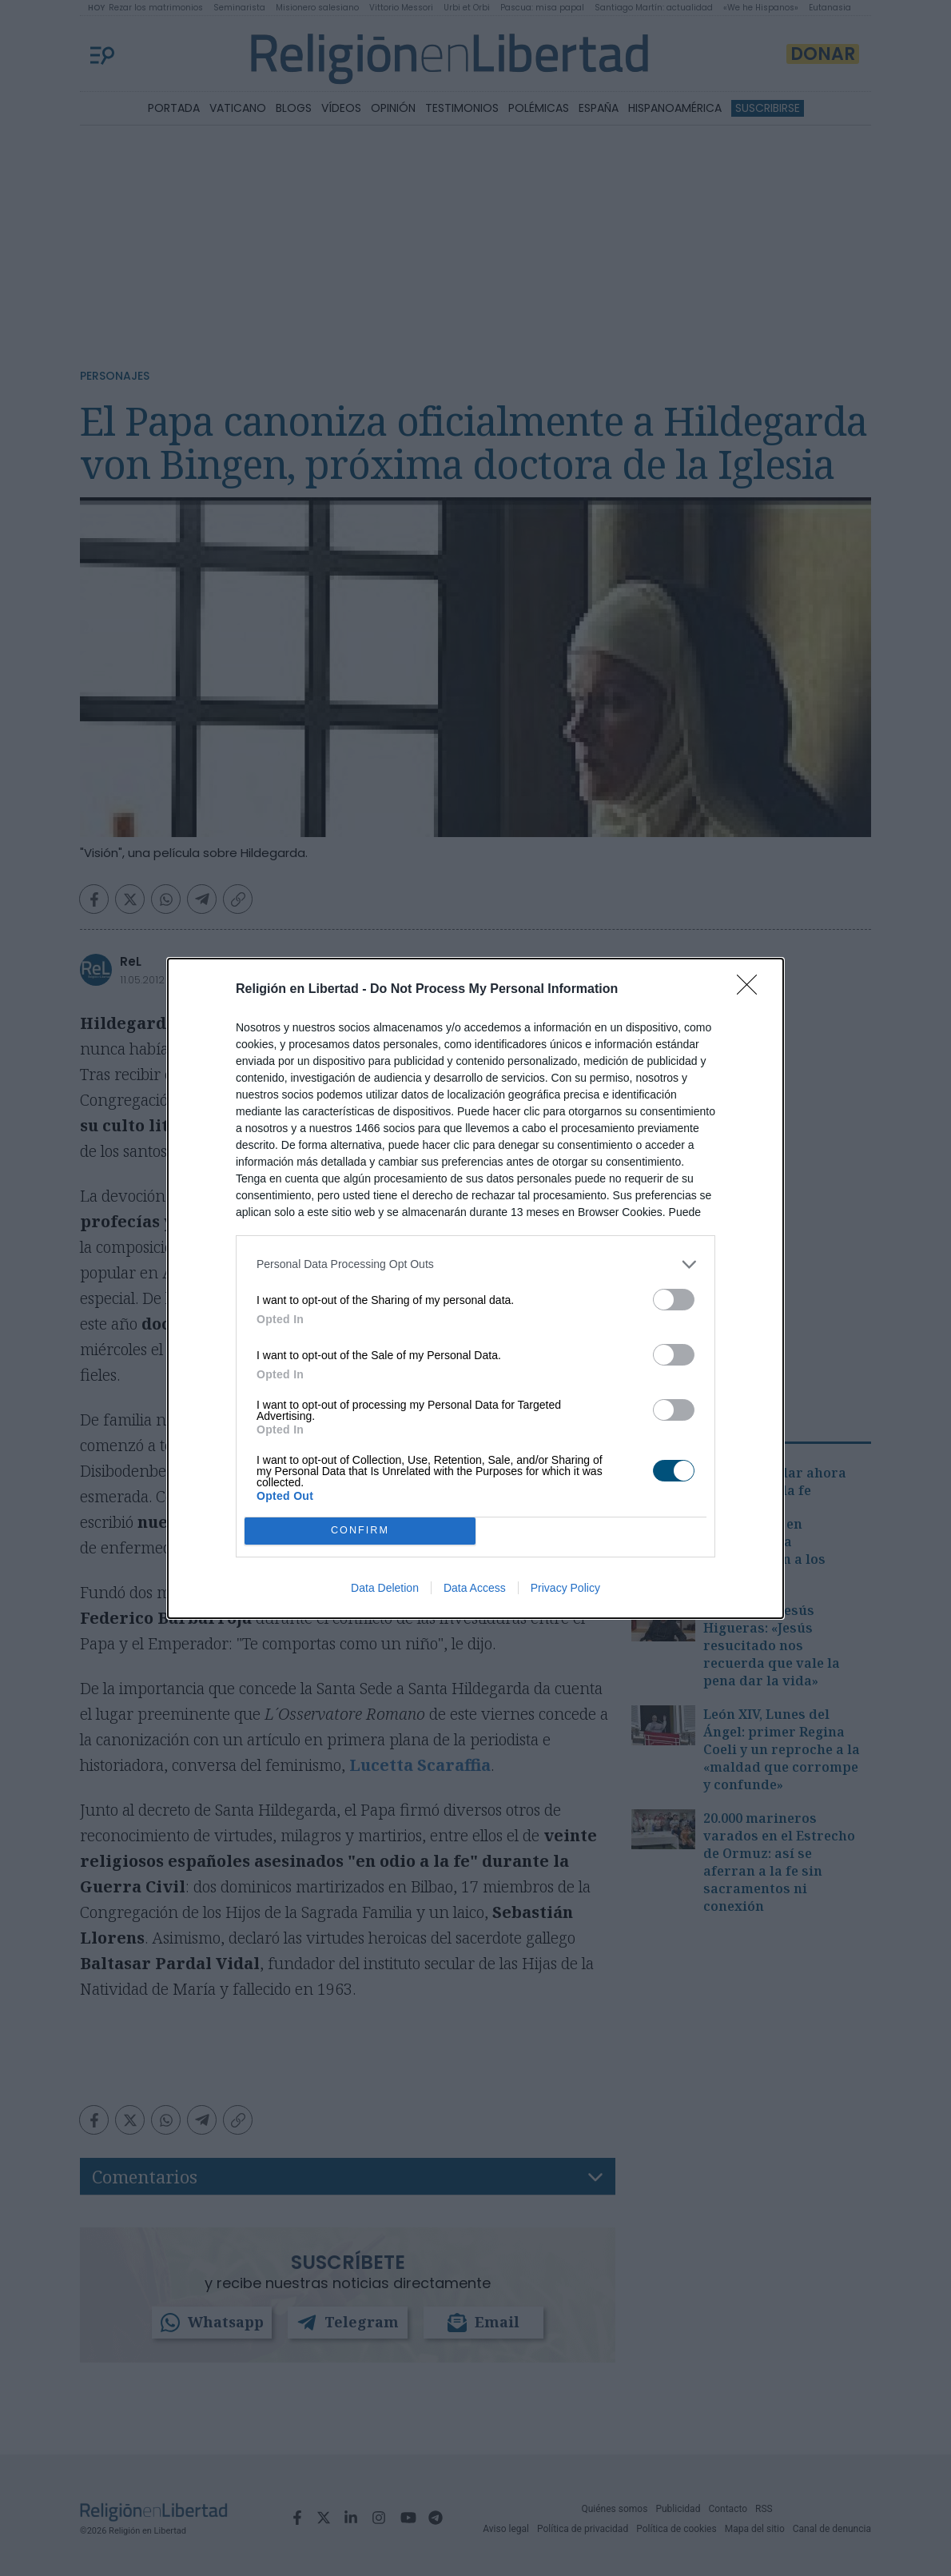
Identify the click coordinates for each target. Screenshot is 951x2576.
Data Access (475, 1587)
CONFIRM (360, 1530)
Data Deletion (385, 1587)
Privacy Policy (565, 1587)
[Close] (752, 990)
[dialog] (475, 1288)
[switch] (673, 1299)
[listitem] (475, 1264)
